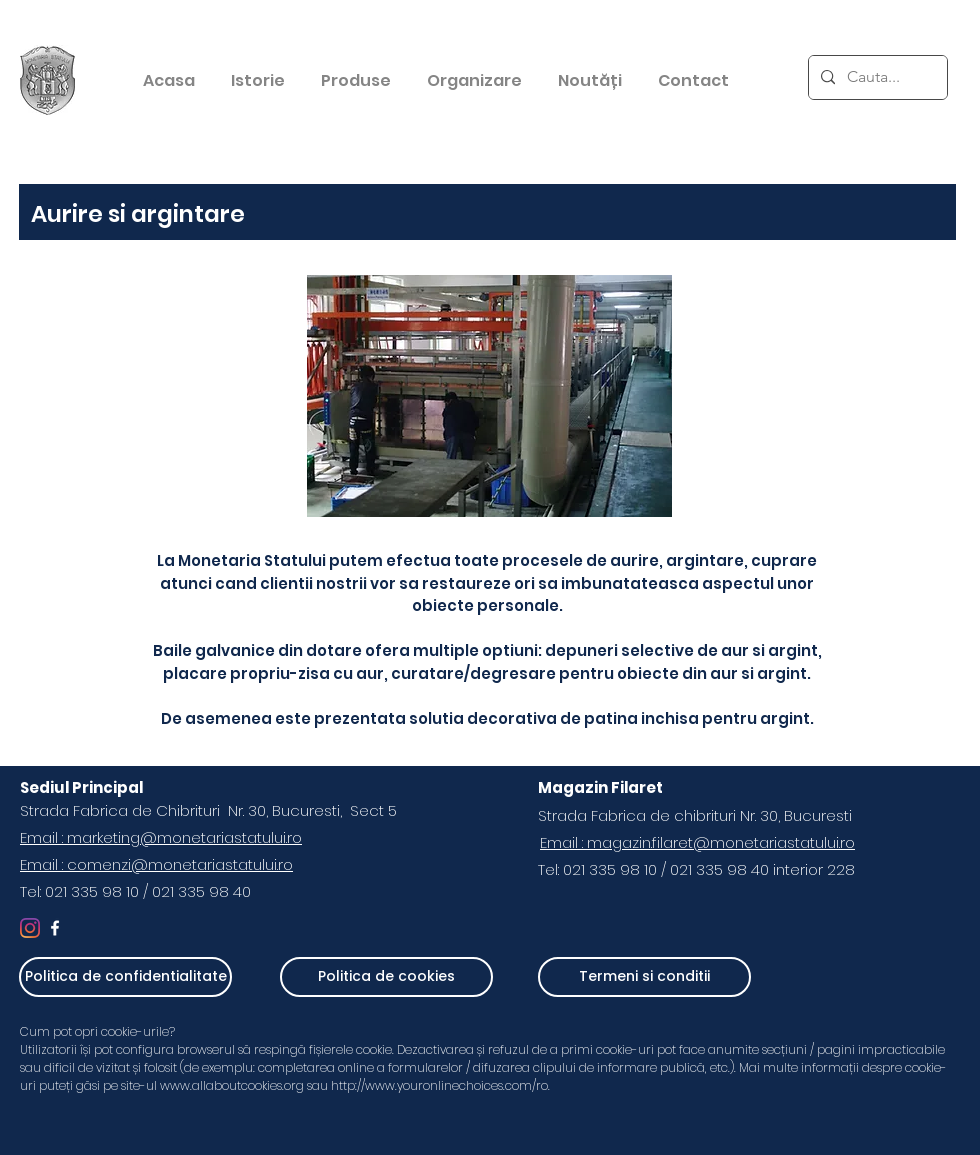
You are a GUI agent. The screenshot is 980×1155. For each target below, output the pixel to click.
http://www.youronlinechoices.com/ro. (442, 1085)
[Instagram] (30, 928)
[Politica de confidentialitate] (125, 977)
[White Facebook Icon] (55, 928)
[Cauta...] (876, 77)
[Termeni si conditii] (644, 977)
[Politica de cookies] (386, 977)
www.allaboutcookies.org (232, 1085)
